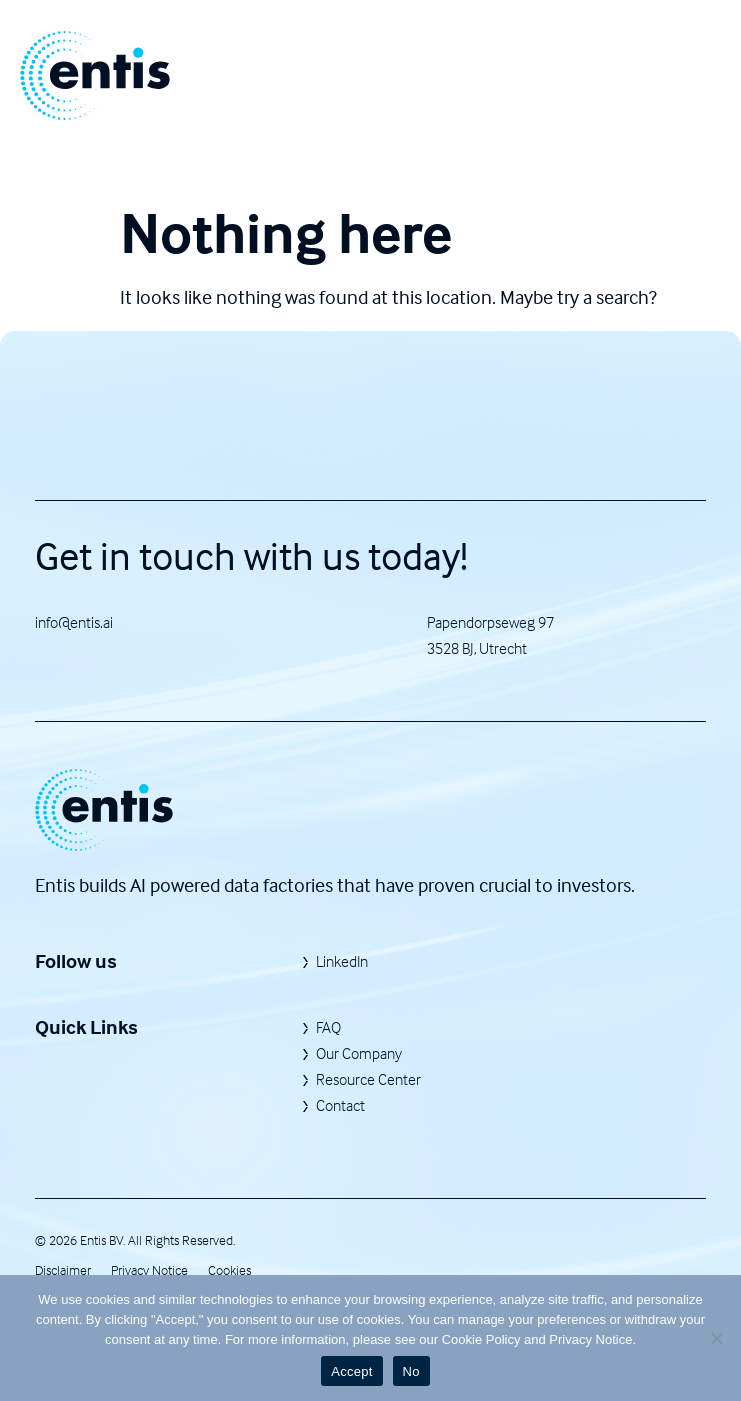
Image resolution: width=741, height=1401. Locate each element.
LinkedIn (342, 961)
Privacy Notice (149, 1269)
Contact (340, 1105)
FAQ (328, 1027)
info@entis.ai (74, 622)
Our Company (359, 1053)
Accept (351, 1371)
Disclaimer (63, 1269)
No (411, 1371)
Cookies (229, 1269)
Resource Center (368, 1079)
